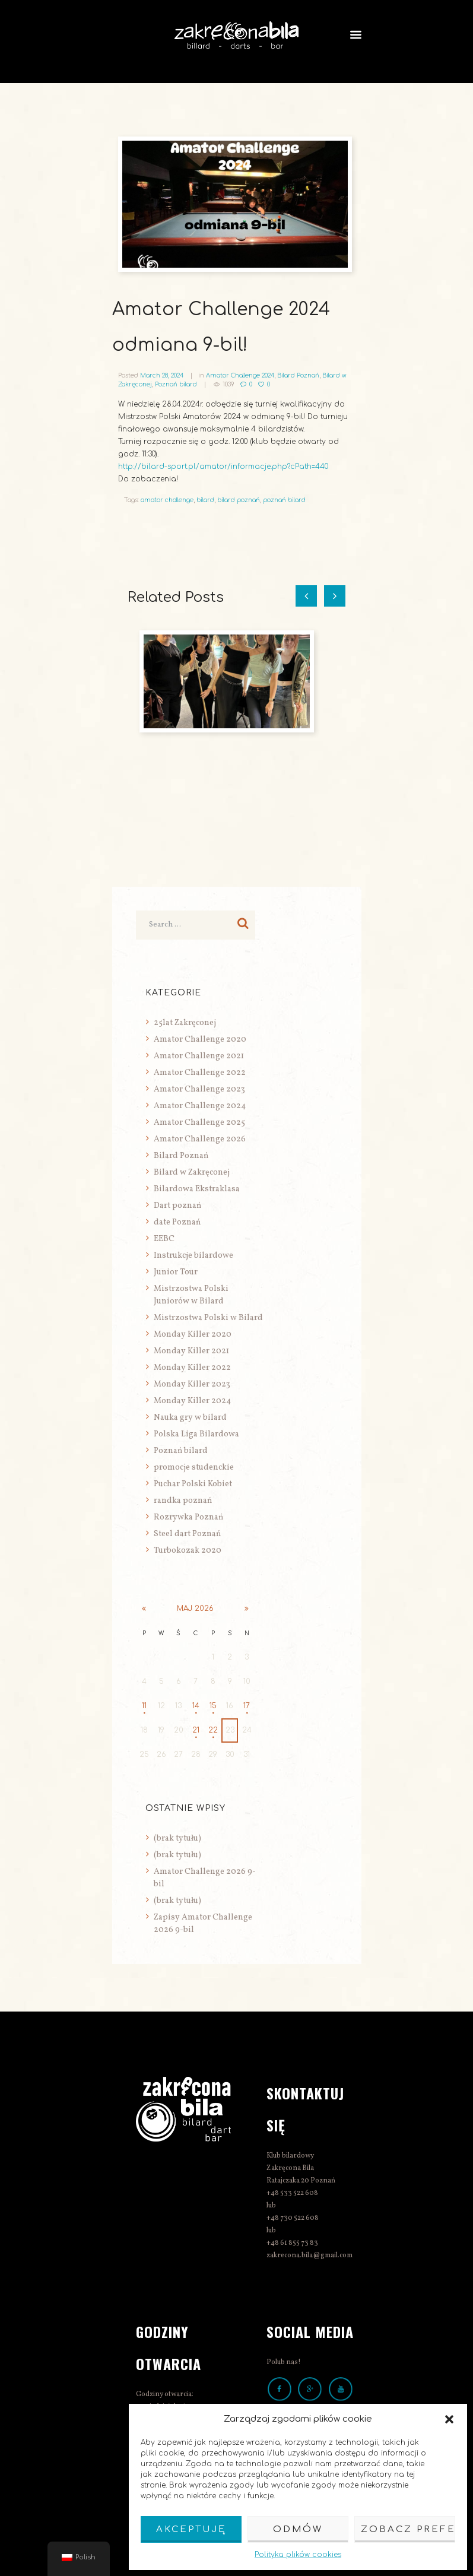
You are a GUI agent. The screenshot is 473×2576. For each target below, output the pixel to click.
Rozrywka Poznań (188, 1517)
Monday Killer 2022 (192, 1367)
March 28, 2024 (161, 375)
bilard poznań (238, 500)
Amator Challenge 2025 (199, 1122)
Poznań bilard (176, 384)
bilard (205, 500)
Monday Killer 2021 (191, 1351)
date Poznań (177, 1222)
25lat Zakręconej (185, 1023)
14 (195, 1706)
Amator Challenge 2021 (199, 1056)
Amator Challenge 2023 (199, 1089)
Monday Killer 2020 (192, 1334)
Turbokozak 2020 (187, 1550)
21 (195, 1730)
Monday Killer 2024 (192, 1401)
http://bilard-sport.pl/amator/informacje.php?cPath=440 (223, 466)
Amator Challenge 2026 (200, 1139)
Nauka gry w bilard (190, 1417)
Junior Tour (176, 1272)
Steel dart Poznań (187, 1534)
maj (195, 1608)
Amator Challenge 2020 (200, 1039)
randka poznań (183, 1500)
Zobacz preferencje (408, 2529)
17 (246, 1706)
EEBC (164, 1239)
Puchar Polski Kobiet (193, 1484)
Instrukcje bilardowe (193, 1255)
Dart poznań (177, 1205)
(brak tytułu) (177, 1838)
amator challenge (167, 500)
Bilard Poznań (298, 375)
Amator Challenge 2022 (200, 1072)
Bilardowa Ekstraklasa (197, 1189)
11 (144, 1706)
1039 (228, 384)
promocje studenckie (194, 1467)
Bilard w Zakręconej (192, 1172)
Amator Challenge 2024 (240, 375)
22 (213, 1730)
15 (213, 1706)
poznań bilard (284, 500)
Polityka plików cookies (298, 2554)
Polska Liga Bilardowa (196, 1434)
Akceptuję (191, 2529)
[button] (449, 2419)
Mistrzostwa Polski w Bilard (208, 1318)
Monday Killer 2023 (192, 1384)
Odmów (298, 2529)
